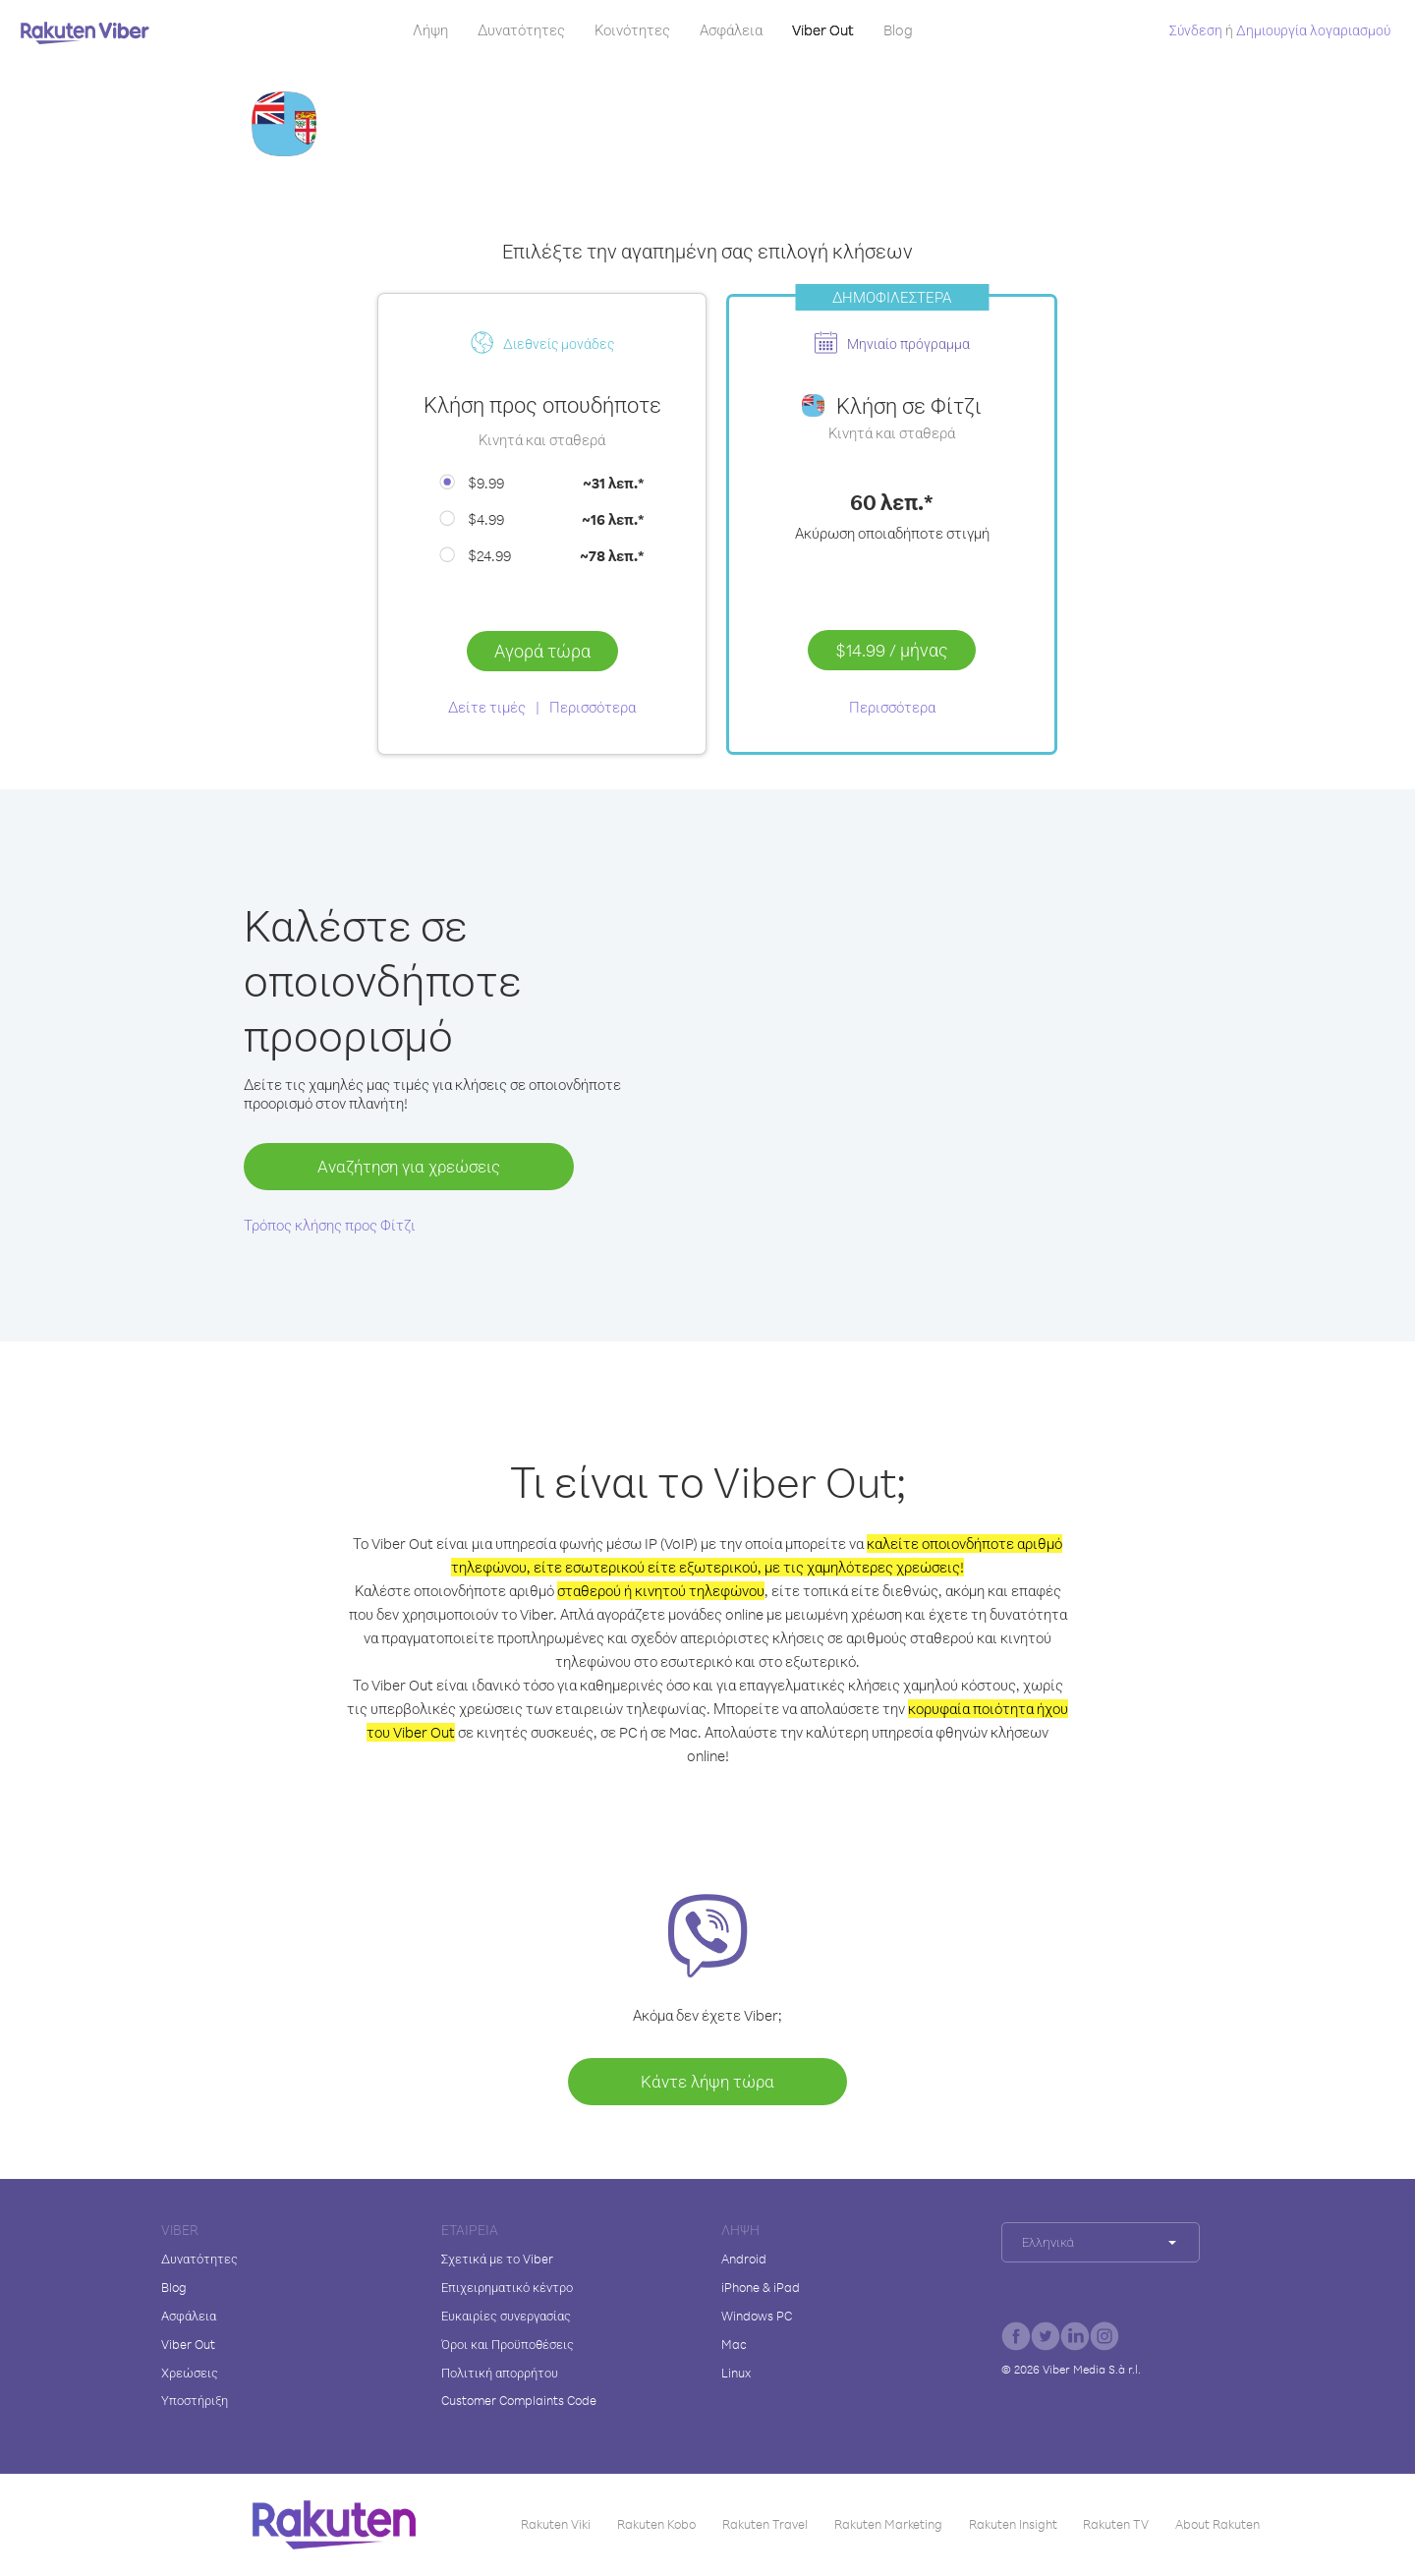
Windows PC (756, 2315)
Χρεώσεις (189, 2372)
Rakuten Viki (556, 2524)
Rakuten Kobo (656, 2524)
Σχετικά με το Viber (497, 2258)
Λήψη (430, 30)
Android (743, 2258)
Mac (734, 2344)
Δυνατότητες (521, 30)
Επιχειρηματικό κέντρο (507, 2287)
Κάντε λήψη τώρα (707, 2081)
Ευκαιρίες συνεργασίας (506, 2315)
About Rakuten (1217, 2524)
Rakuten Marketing (888, 2524)
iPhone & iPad (760, 2287)
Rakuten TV (1116, 2524)
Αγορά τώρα (542, 650)
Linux (736, 2372)
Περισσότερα (592, 707)
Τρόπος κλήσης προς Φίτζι (330, 1225)
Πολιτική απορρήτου (499, 2372)
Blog (898, 30)
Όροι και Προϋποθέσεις (507, 2344)
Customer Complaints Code (518, 2400)
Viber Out (823, 30)
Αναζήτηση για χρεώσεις (408, 1166)
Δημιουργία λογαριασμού (1313, 30)
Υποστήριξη (194, 2400)
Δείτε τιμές (487, 707)
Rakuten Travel (765, 2524)
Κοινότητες (632, 30)
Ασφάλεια (731, 30)
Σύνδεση (1195, 30)
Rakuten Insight (1013, 2524)
